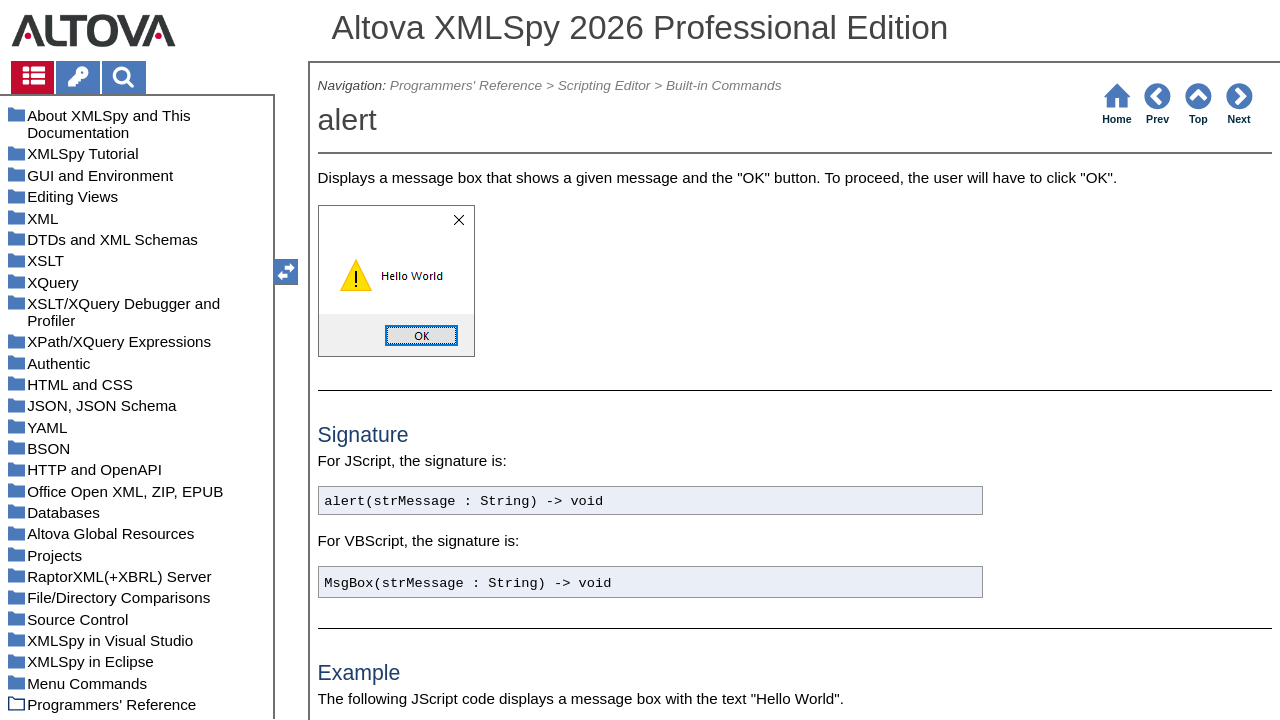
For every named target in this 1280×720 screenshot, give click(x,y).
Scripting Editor (604, 85)
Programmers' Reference (466, 85)
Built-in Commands (724, 85)
